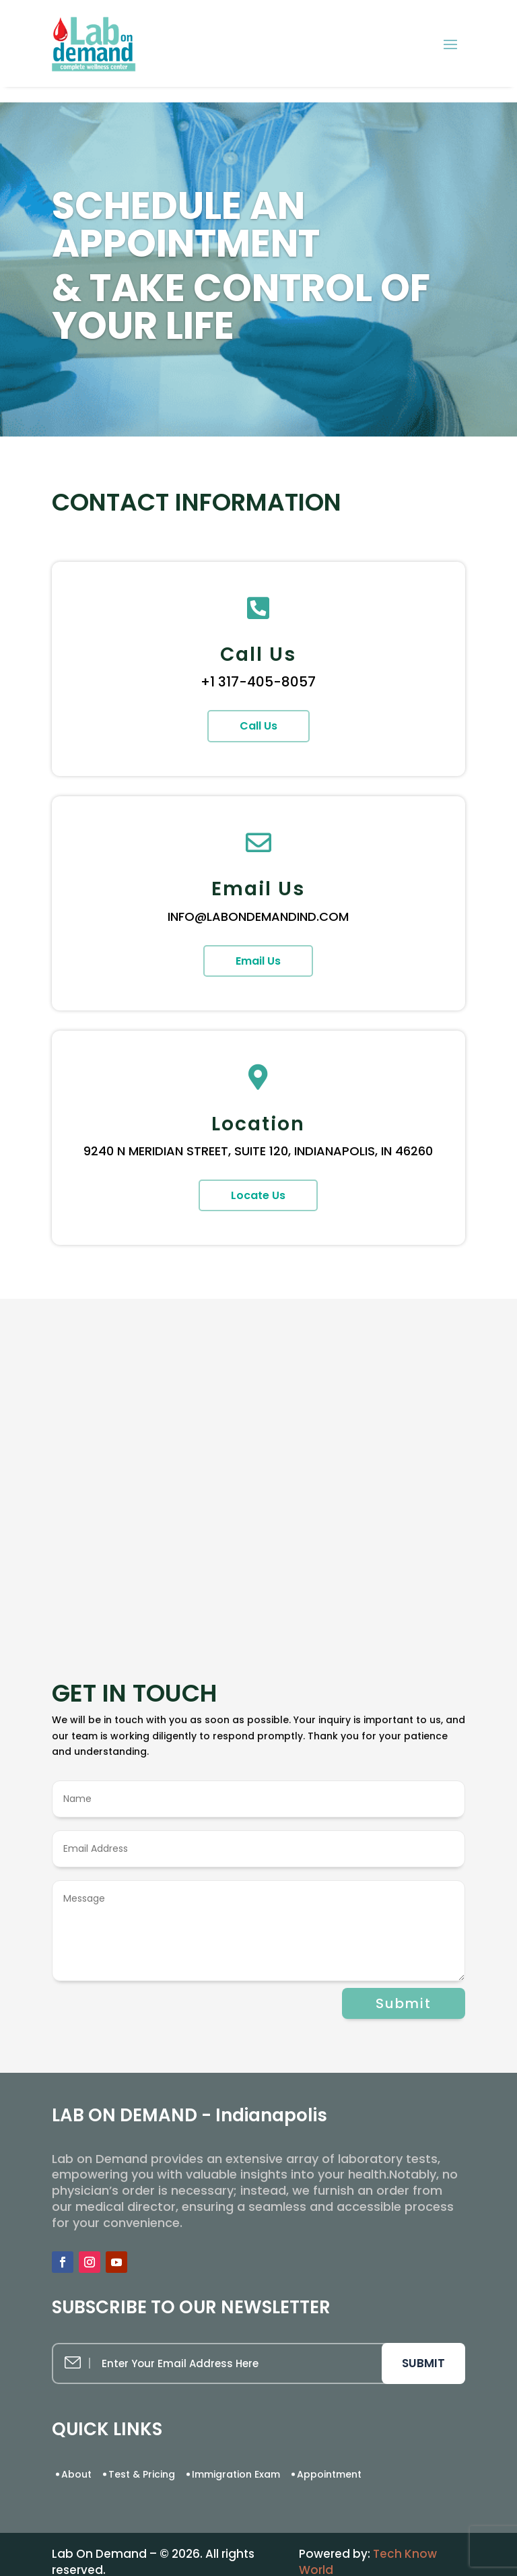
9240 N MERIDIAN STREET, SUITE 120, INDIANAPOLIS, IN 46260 (258, 1150)
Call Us (258, 726)
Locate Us (258, 1195)
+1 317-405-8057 (258, 681)
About (76, 2474)
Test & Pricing (141, 2474)
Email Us (258, 961)
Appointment (329, 2474)
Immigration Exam (236, 2474)
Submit (404, 2003)
